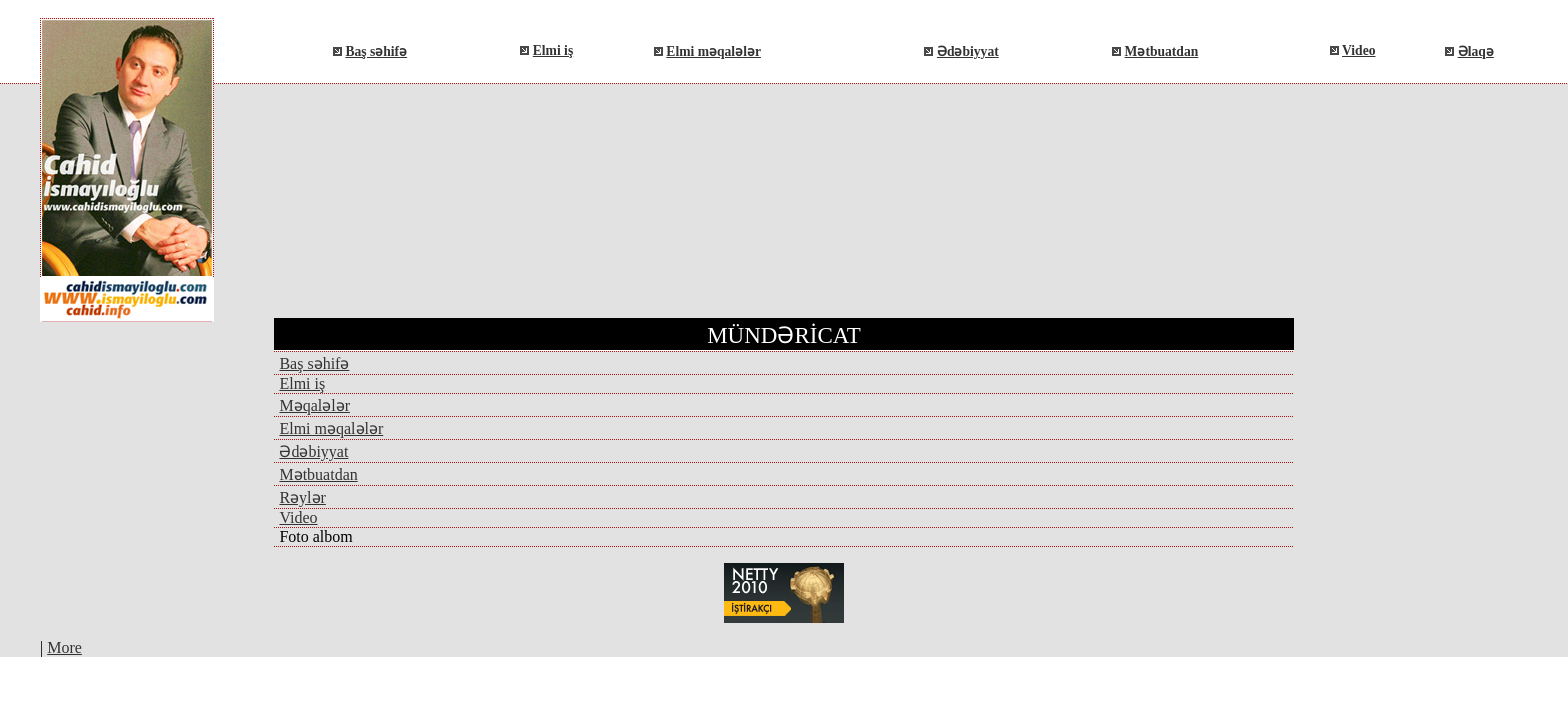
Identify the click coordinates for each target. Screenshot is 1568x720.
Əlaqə (1476, 51)
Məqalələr (314, 405)
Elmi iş (553, 50)
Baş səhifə (376, 51)
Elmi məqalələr (713, 51)
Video (1358, 50)
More (64, 647)
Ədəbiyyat (968, 51)
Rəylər (302, 497)
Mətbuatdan (1162, 51)
